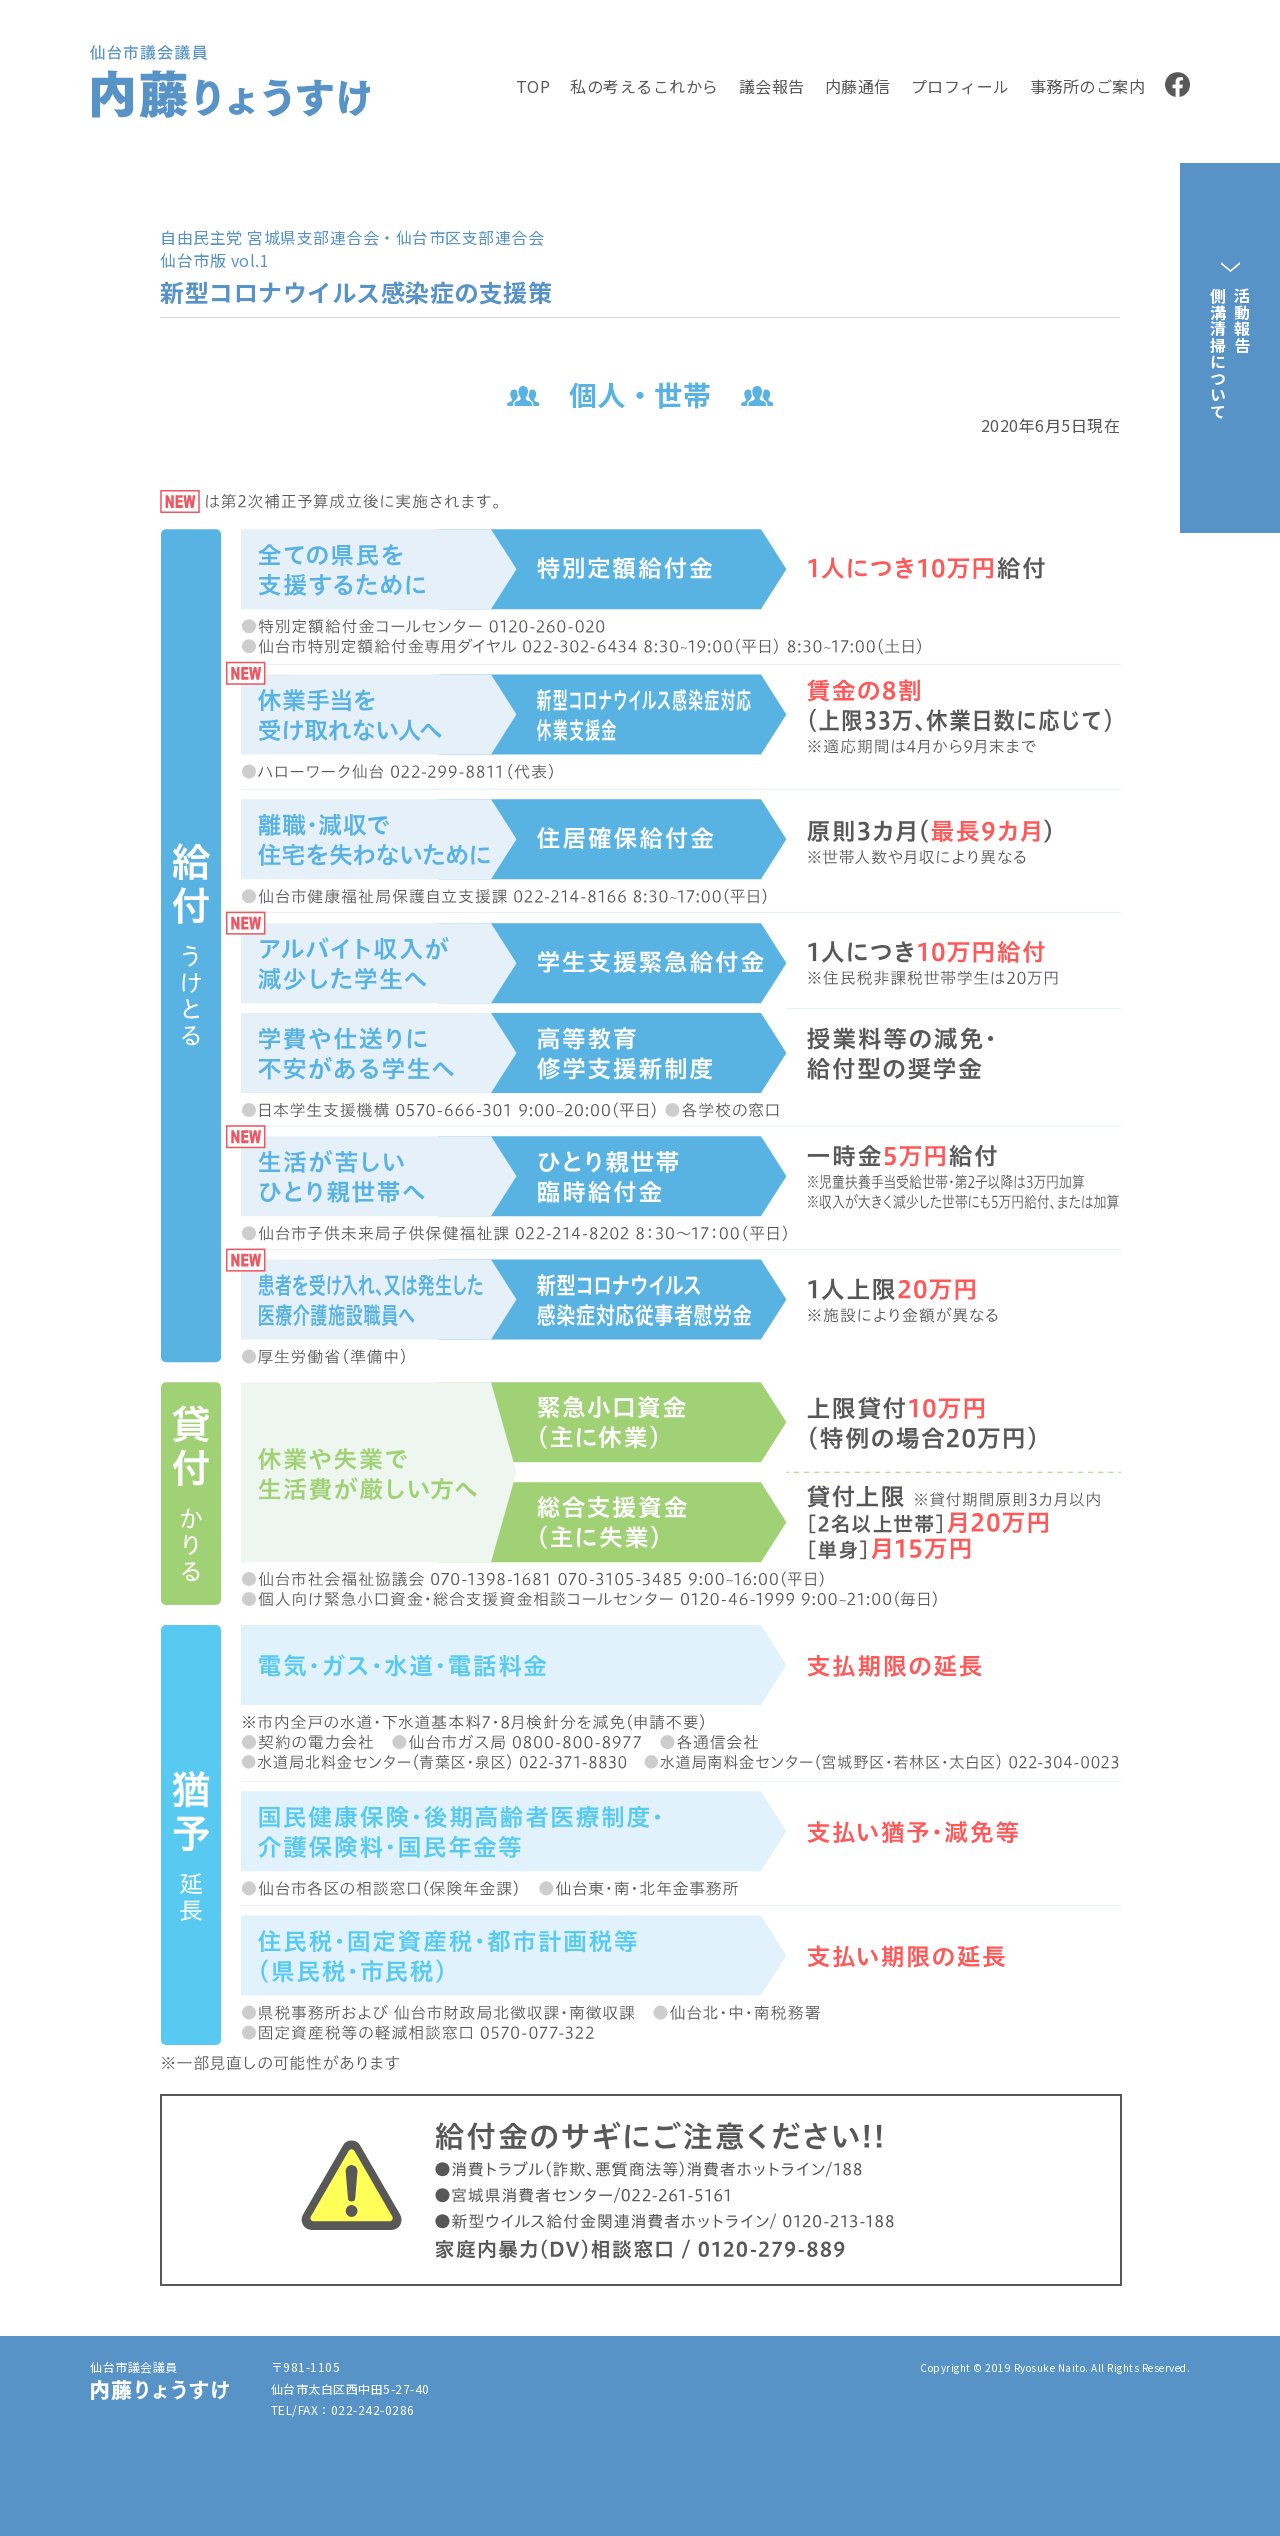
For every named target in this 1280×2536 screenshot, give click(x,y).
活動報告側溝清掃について (1230, 353)
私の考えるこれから (644, 86)
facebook (1177, 84)
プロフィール (960, 86)
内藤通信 (858, 86)
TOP (533, 86)
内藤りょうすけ (211, 115)
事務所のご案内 (1088, 86)
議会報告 (772, 86)
